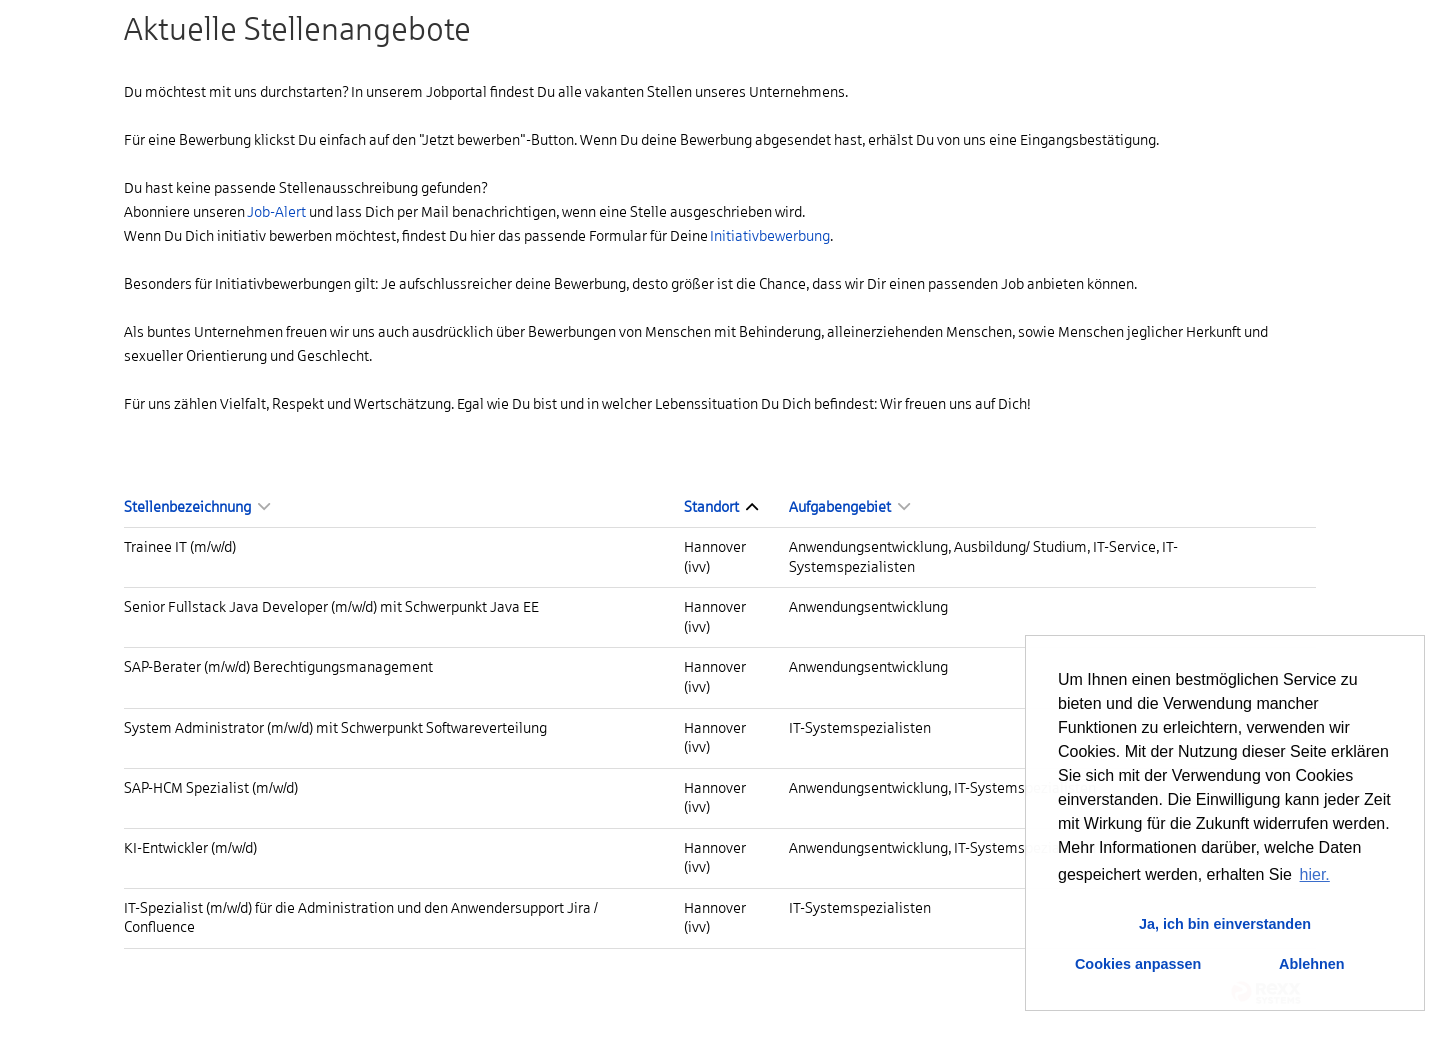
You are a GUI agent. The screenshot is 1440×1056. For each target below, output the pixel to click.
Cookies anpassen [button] (1138, 964)
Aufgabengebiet (849, 507)
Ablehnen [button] (1312, 964)
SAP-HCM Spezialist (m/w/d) (211, 788)
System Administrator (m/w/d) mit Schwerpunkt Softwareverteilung (335, 728)
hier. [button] (1315, 874)
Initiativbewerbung (770, 236)
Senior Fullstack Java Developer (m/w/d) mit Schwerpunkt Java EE (331, 607)
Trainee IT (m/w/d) (180, 547)
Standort (721, 507)
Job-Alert (276, 212)
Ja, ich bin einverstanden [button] (1225, 924)
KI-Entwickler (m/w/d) (190, 848)
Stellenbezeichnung (197, 507)
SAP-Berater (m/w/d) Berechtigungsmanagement (278, 667)
